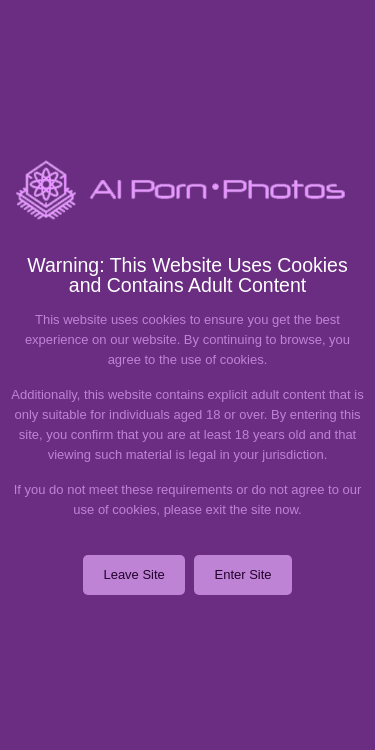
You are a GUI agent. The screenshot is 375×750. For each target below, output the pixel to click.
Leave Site (133, 574)
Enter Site (242, 574)
